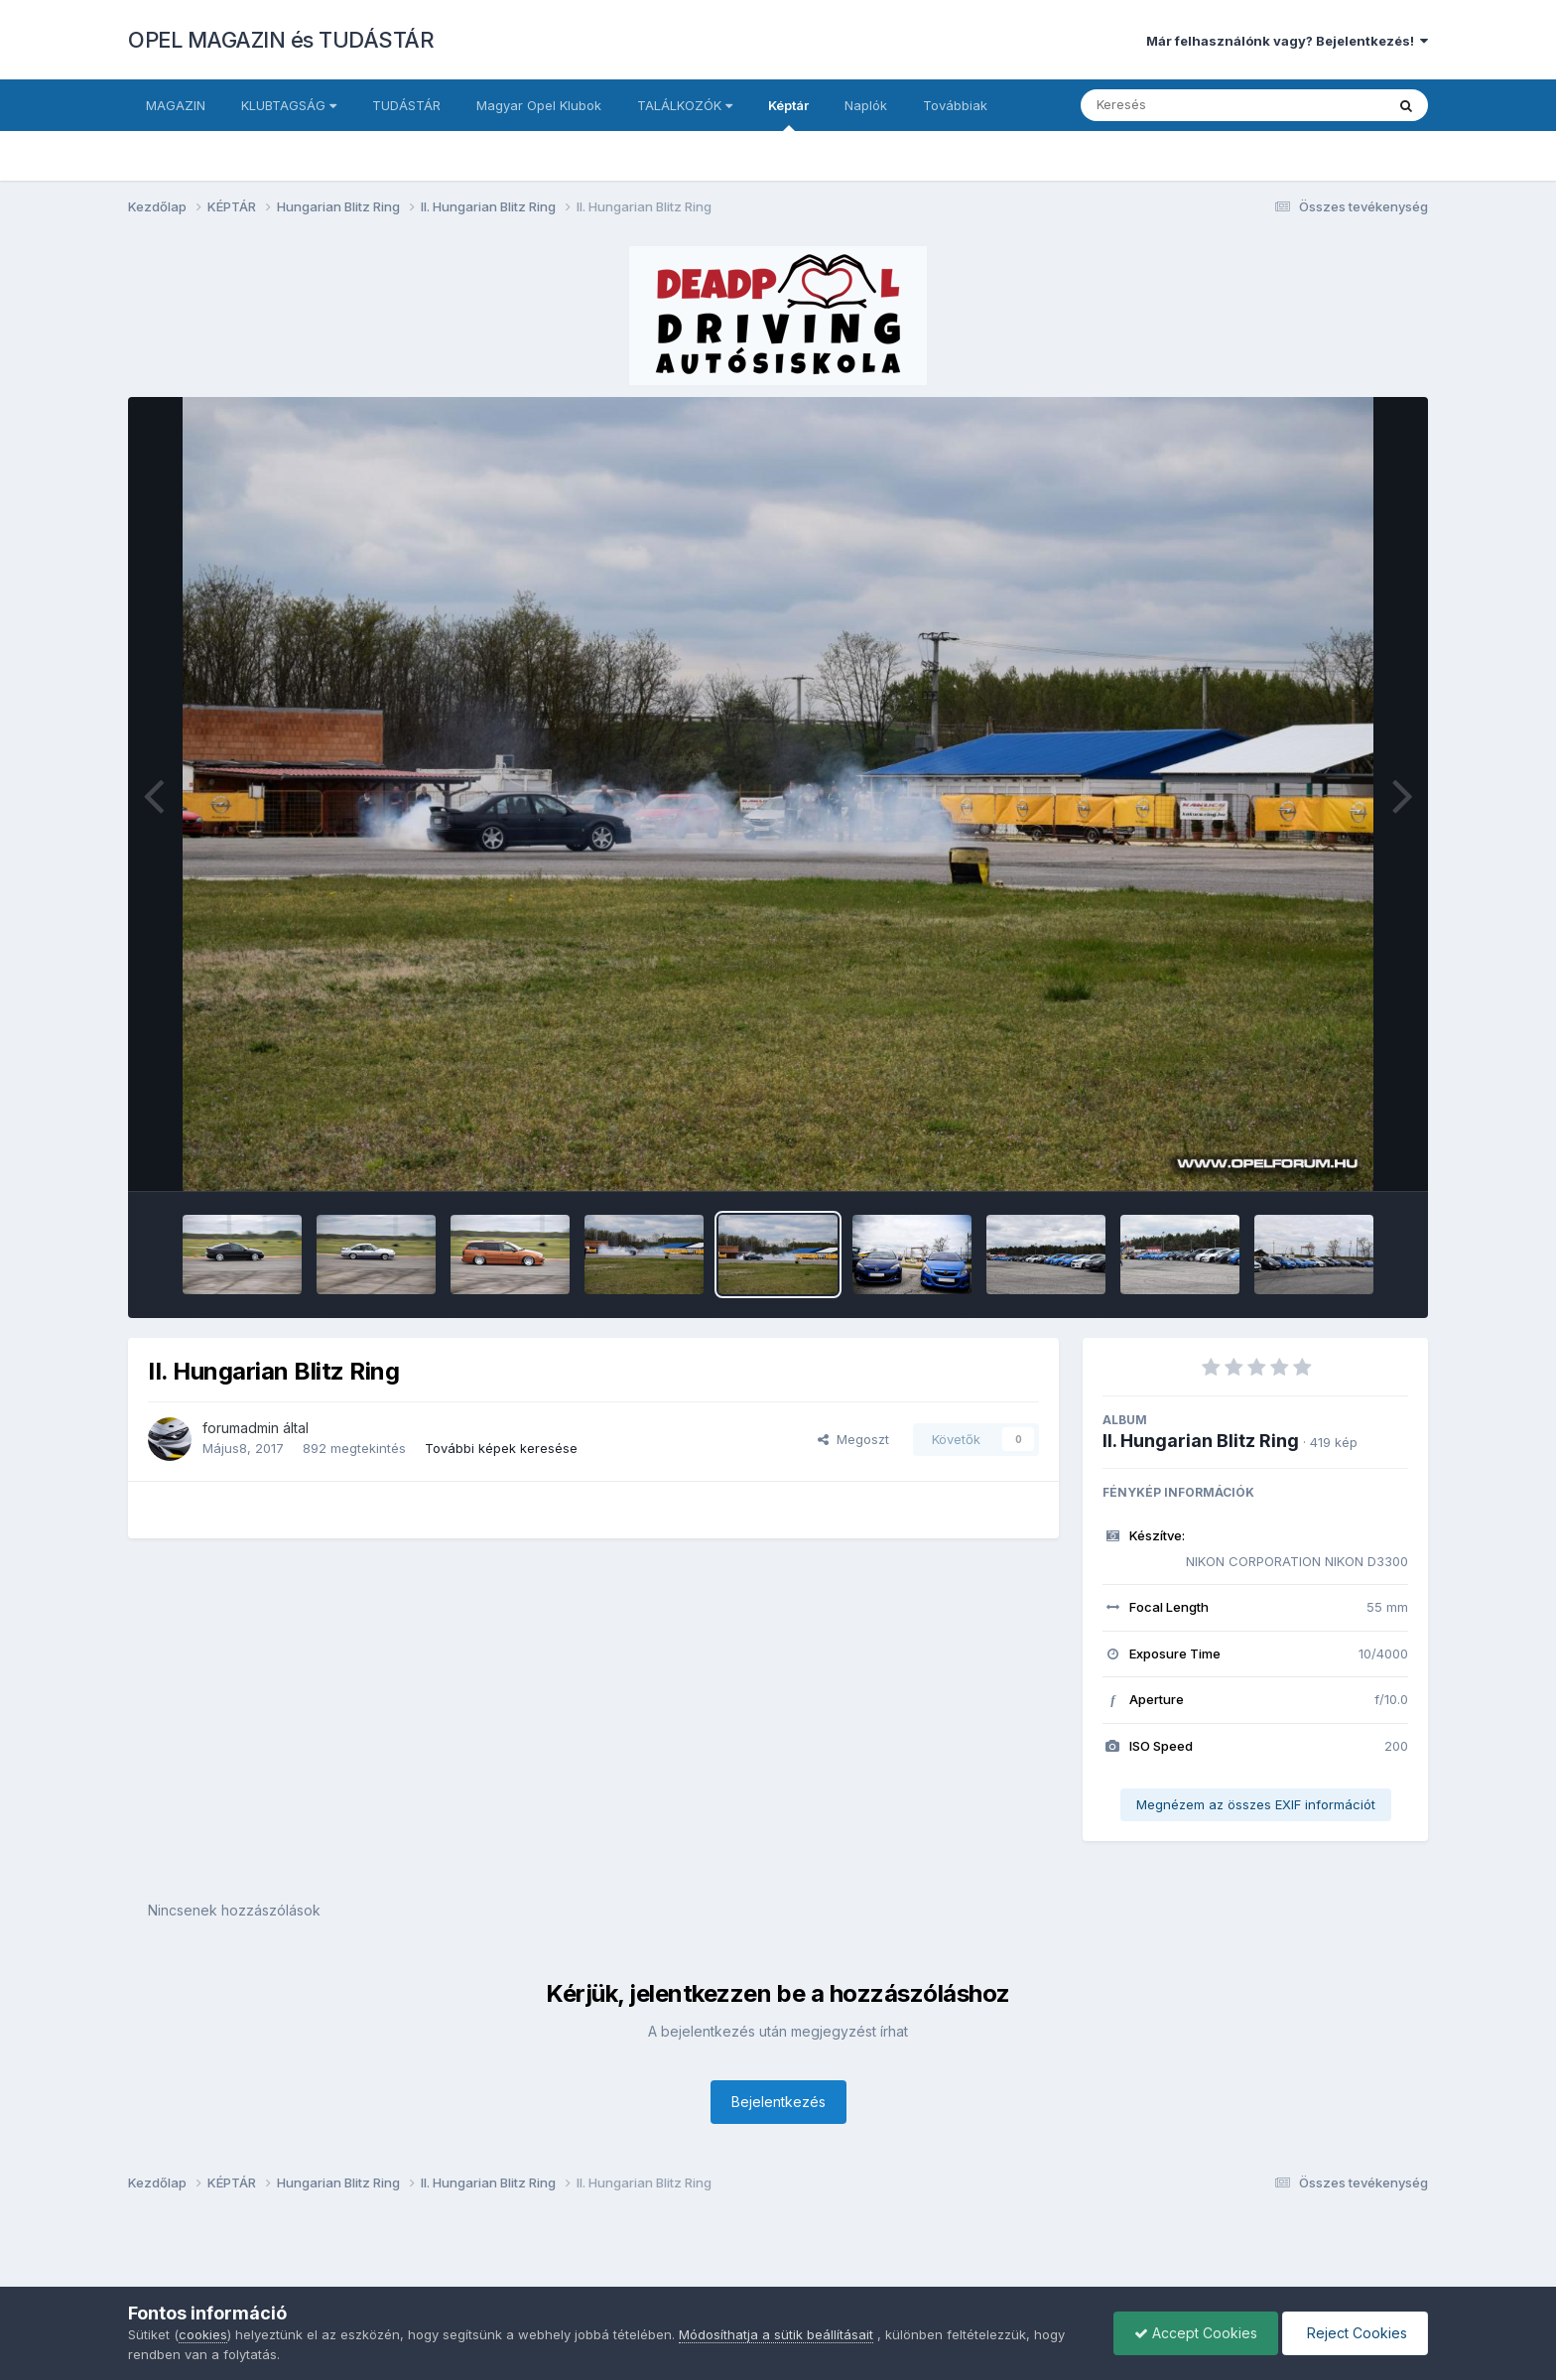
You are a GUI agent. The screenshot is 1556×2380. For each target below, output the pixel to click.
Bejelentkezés (778, 2101)
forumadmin (240, 1427)
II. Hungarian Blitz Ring (1200, 1440)
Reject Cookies (1355, 2332)
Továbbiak (955, 105)
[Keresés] (1178, 105)
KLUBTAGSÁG (288, 105)
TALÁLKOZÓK (684, 105)
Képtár (788, 114)
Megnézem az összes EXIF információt (1255, 1804)
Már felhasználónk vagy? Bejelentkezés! (1287, 41)
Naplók (865, 105)
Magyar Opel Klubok (538, 105)
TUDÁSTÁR (406, 105)
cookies (203, 2334)
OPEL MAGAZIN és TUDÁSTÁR (281, 40)
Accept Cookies (1195, 2332)
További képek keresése (501, 1448)
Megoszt (853, 1439)
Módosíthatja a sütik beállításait (776, 2334)
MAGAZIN (175, 105)
